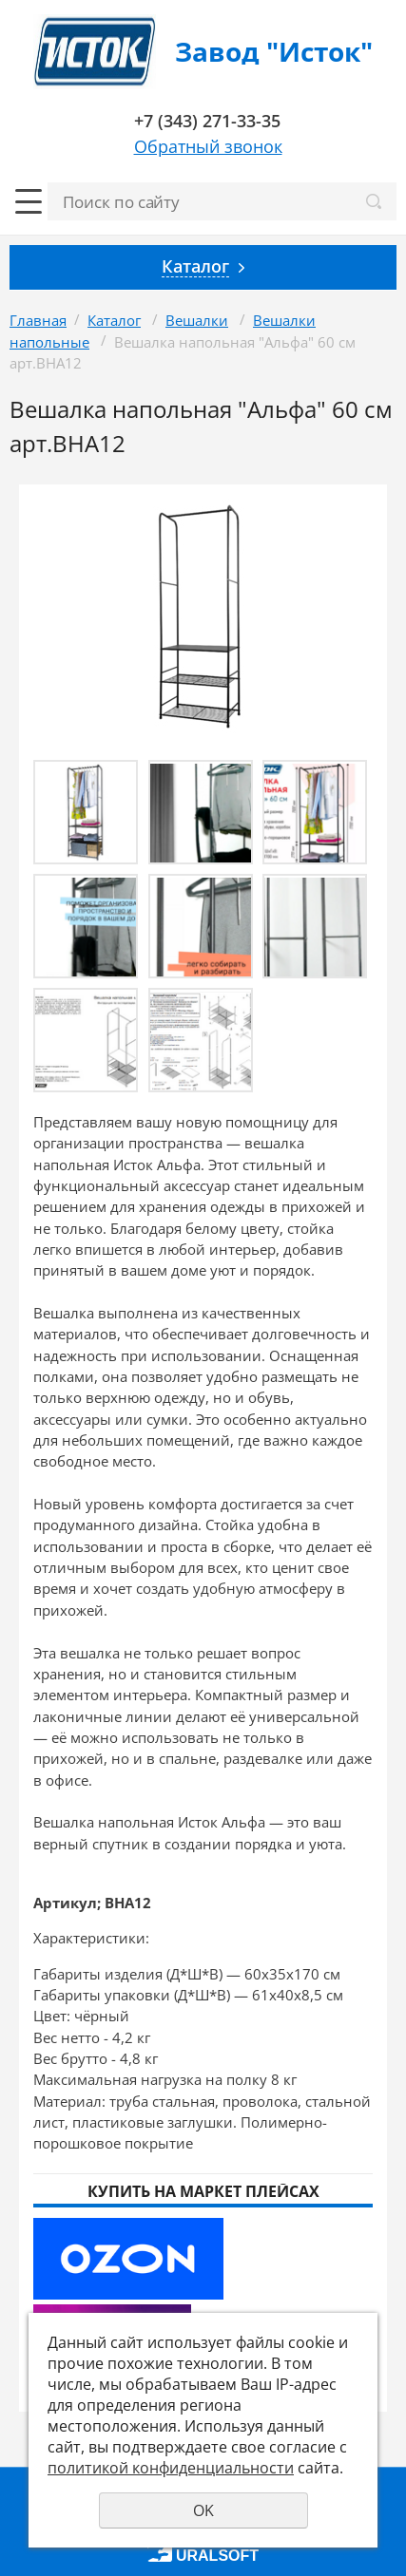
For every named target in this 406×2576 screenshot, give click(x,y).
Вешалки (196, 320)
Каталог (114, 320)
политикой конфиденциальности (171, 2467)
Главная (38, 320)
